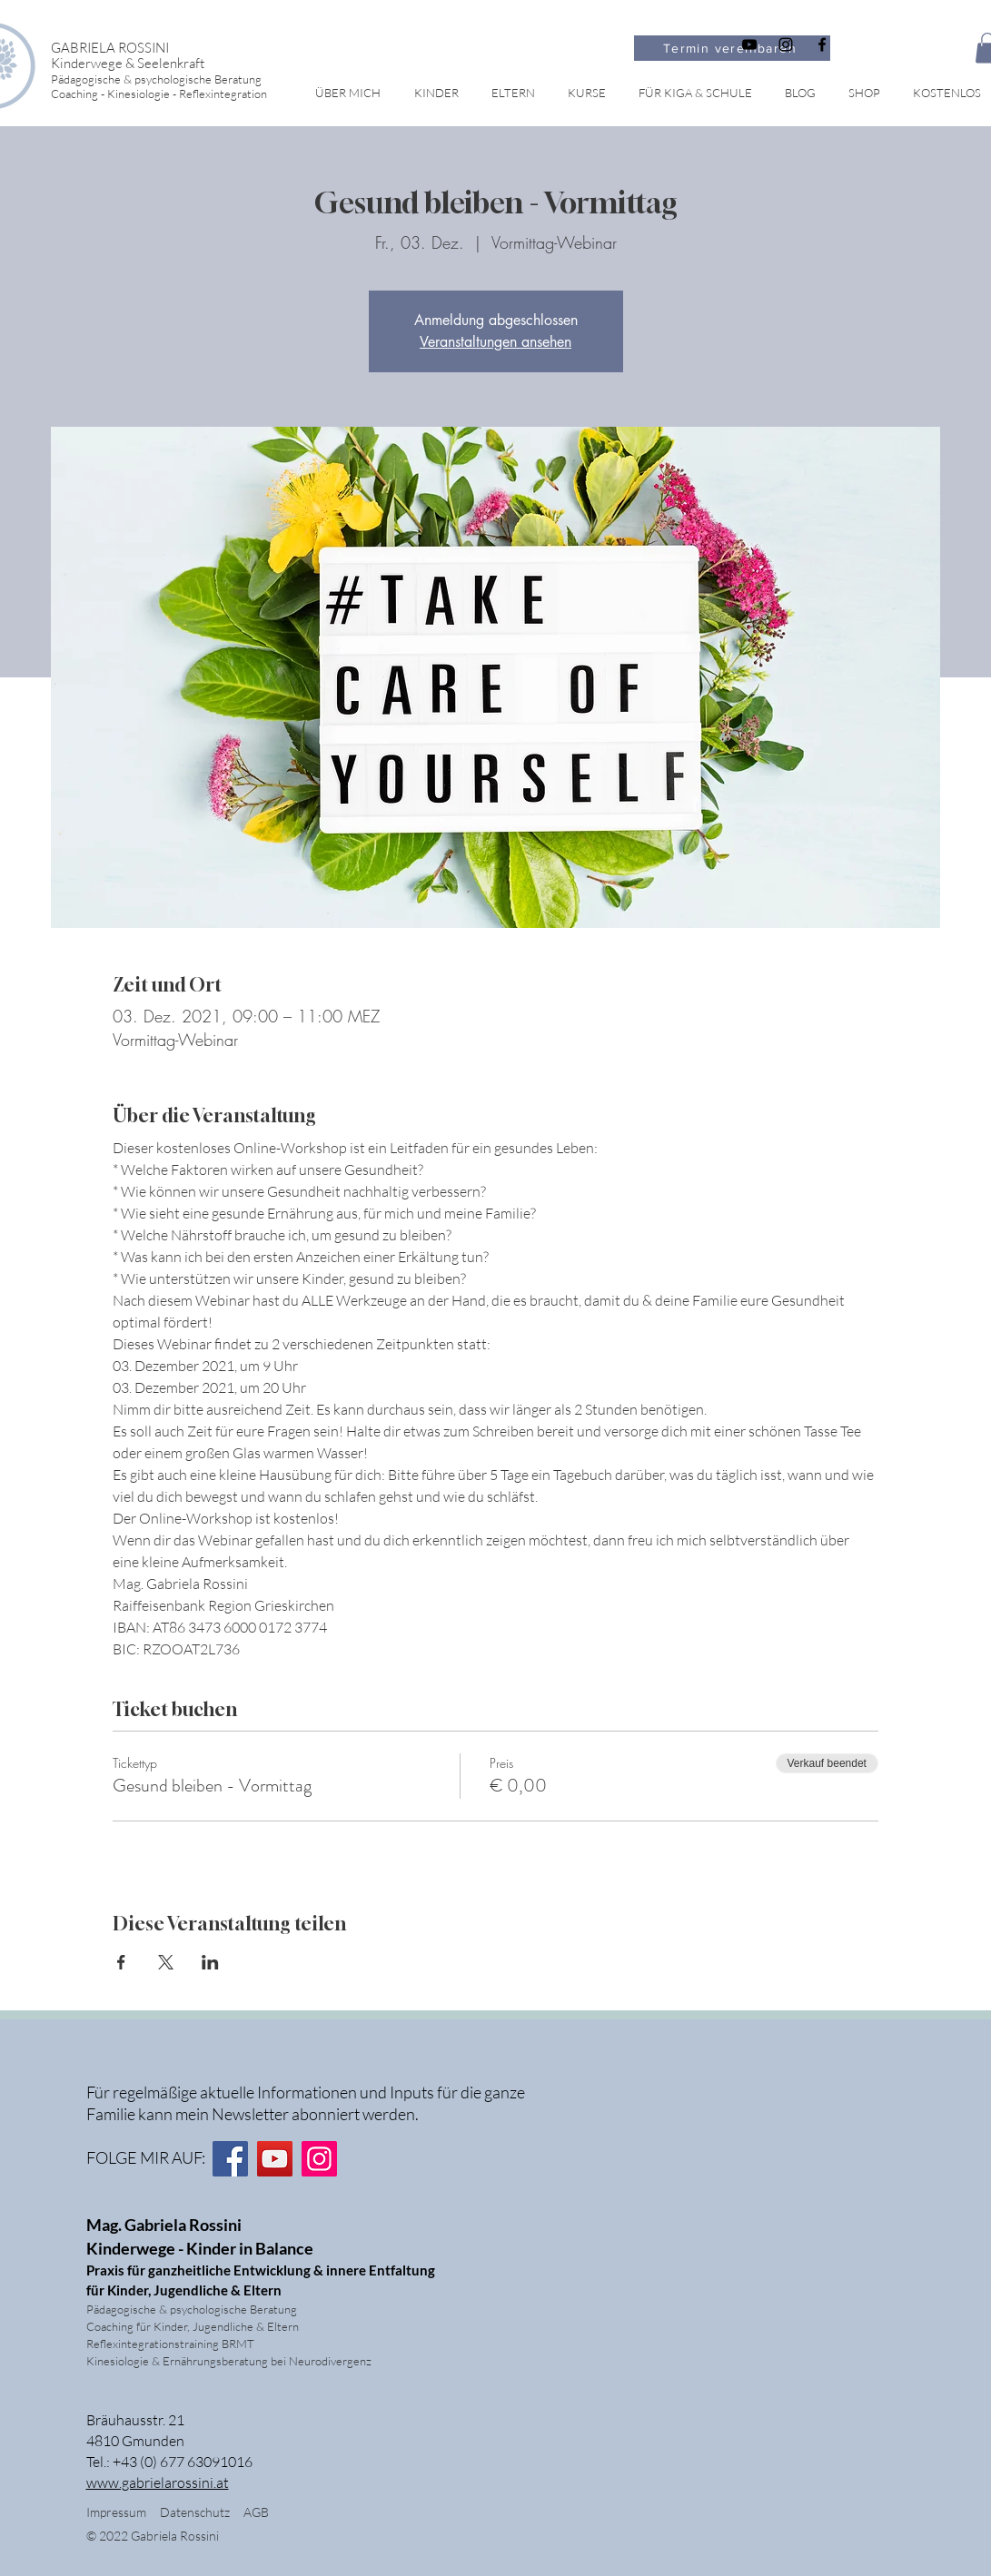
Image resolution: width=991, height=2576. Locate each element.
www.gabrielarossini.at (157, 2482)
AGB (256, 2512)
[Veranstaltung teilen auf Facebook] (121, 1962)
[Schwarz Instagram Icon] (786, 44)
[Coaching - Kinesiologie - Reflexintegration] (185, 93)
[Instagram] (319, 2158)
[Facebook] (230, 2158)
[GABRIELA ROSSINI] (185, 47)
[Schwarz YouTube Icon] (749, 44)
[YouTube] (274, 2158)
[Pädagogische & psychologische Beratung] (185, 79)
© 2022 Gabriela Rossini (154, 2535)
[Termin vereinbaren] (732, 48)
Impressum (116, 2512)
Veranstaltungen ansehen (495, 341)
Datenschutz (201, 2512)
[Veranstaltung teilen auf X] (165, 1962)
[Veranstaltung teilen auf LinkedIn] (210, 1962)
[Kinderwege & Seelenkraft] (185, 63)
